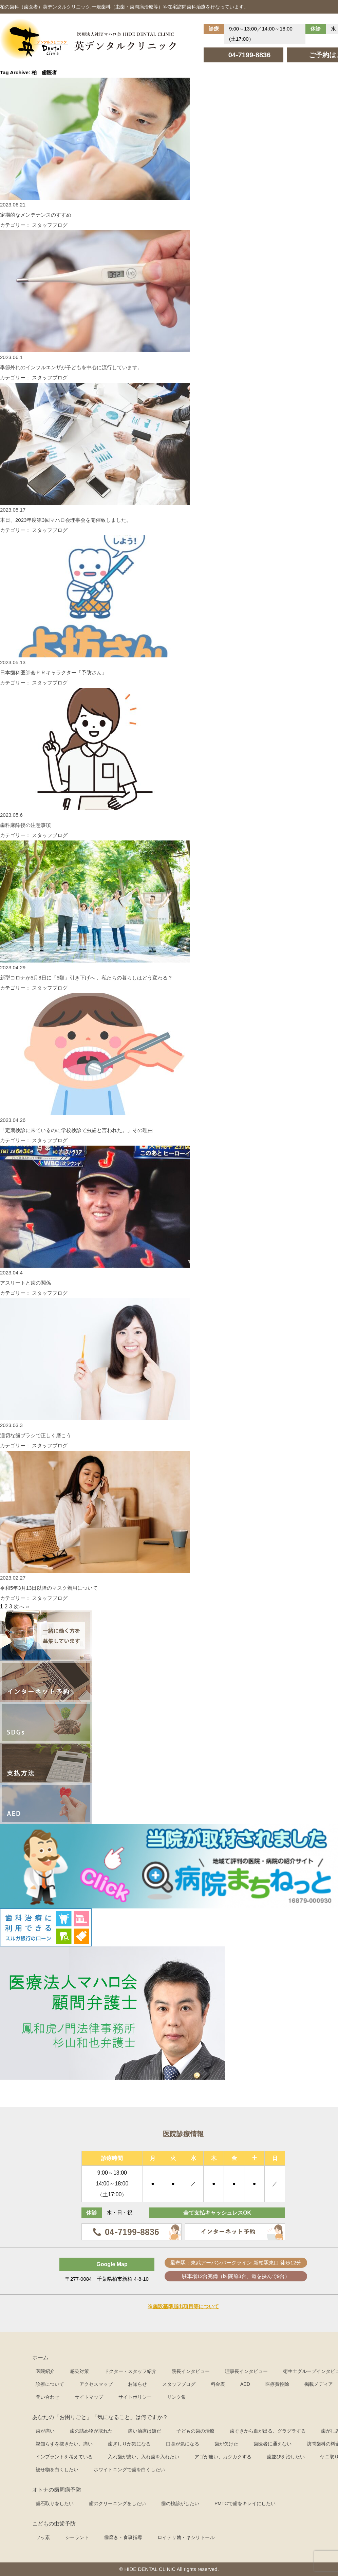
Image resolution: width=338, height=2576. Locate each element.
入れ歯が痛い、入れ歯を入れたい (143, 2456)
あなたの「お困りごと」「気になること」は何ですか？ (100, 2417)
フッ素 (43, 2537)
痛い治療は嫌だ (144, 2431)
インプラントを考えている (64, 2456)
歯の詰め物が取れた (91, 2431)
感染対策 (79, 2371)
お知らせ (137, 2384)
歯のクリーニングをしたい (117, 2503)
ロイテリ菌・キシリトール (185, 2537)
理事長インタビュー (246, 2371)
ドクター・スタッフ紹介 (130, 2371)
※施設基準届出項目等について (183, 2306)
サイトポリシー (135, 2397)
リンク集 (176, 2397)
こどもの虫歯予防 (54, 2524)
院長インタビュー (191, 2371)
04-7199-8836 (249, 55)
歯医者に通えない (273, 2443)
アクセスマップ (96, 2384)
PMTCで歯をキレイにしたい (245, 2503)
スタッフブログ (178, 2384)
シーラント (77, 2537)
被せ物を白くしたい (57, 2469)
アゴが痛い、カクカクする (222, 2456)
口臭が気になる (182, 2443)
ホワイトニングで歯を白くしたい (129, 2469)
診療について (50, 2384)
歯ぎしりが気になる (129, 2443)
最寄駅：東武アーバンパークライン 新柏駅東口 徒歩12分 (235, 2262)
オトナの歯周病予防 (56, 2490)
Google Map (112, 2264)
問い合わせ (47, 2397)
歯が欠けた (226, 2443)
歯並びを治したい (286, 2456)
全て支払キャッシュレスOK (217, 2213)
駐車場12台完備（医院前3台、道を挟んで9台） (236, 2276)
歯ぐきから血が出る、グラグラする (268, 2431)
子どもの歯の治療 (195, 2431)
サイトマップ (89, 2397)
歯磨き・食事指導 (123, 2537)
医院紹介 (45, 2371)
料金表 (218, 2384)
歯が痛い (45, 2431)
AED (245, 2384)
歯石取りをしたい (55, 2503)
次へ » (21, 1606)
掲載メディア (318, 2384)
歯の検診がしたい (180, 2503)
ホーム (40, 2357)
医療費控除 (277, 2384)
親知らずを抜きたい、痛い (64, 2443)
